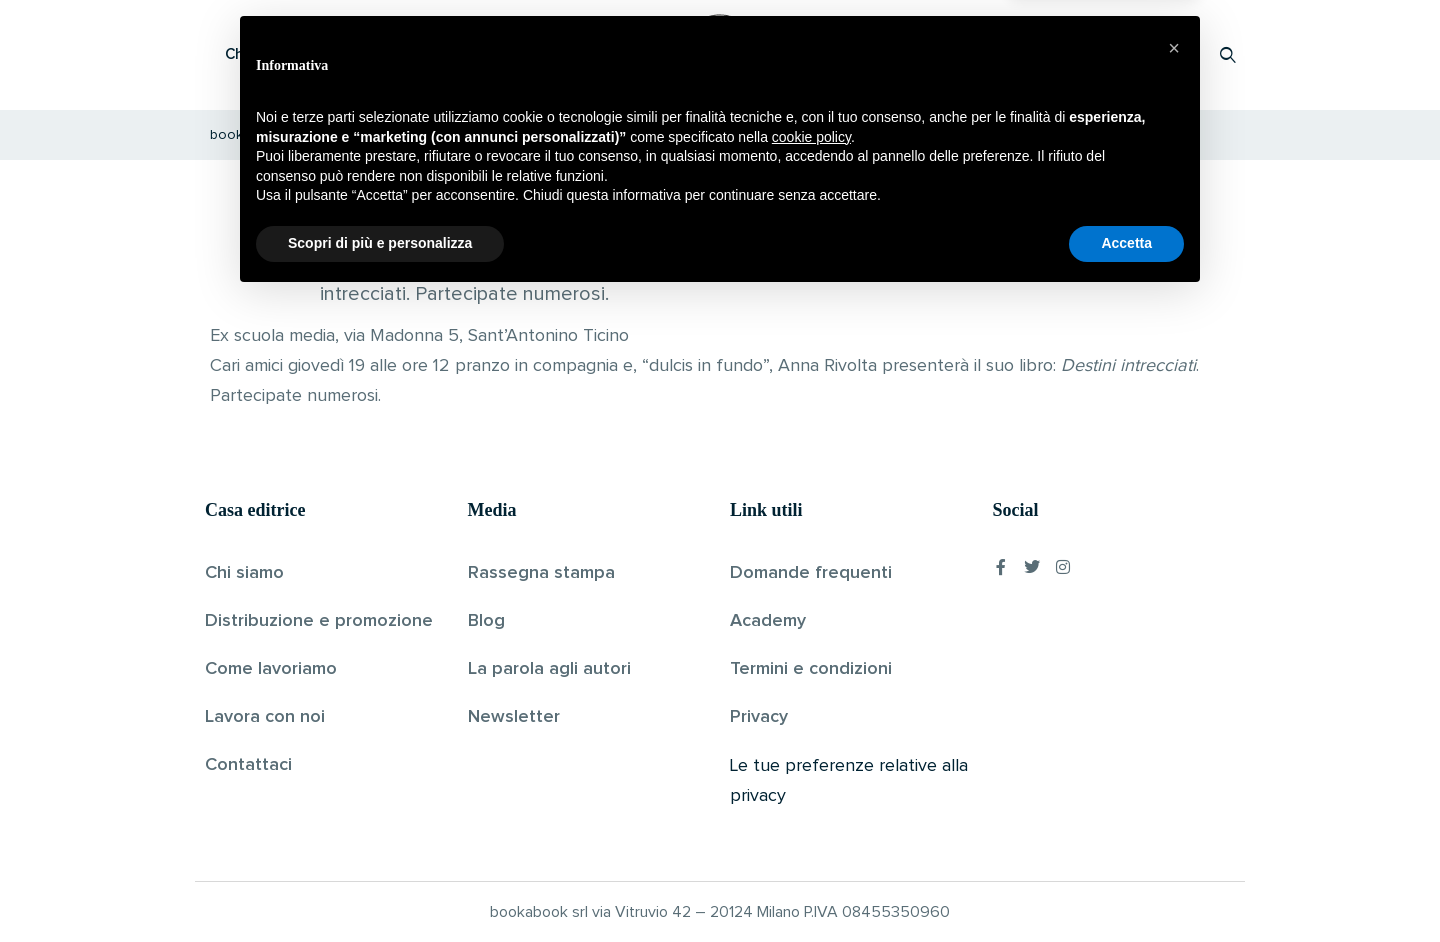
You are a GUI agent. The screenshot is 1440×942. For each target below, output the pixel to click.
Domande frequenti (811, 573)
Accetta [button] (1126, 887)
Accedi (1176, 54)
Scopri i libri (465, 54)
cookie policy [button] (811, 781)
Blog (486, 621)
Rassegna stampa (541, 573)
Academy (768, 621)
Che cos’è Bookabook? (305, 54)
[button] (1174, 692)
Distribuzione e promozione (319, 621)
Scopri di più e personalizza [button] (380, 887)
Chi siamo (244, 573)
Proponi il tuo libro (1069, 54)
